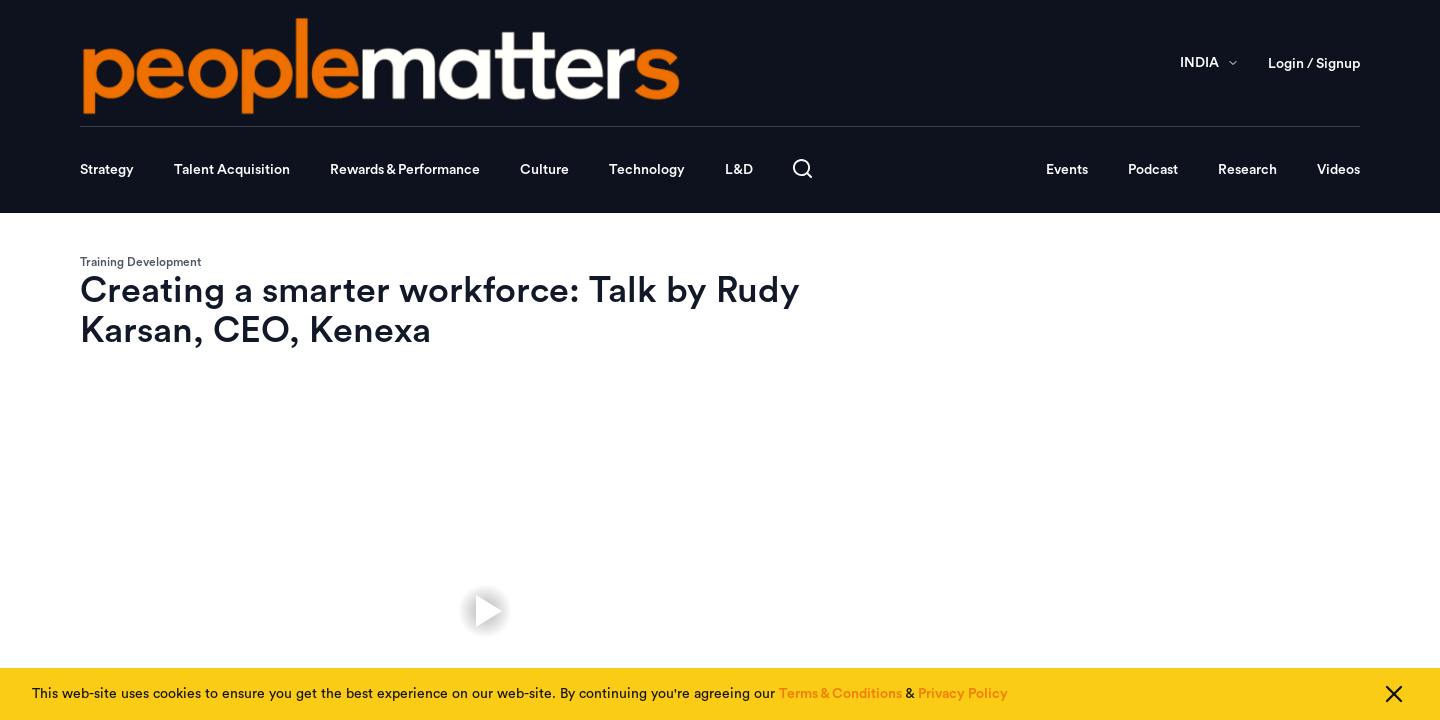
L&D (739, 170)
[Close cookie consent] (1394, 694)
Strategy (107, 170)
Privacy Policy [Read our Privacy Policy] (963, 694)
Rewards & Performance (405, 170)
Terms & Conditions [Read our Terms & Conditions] (840, 694)
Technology (647, 170)
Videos (1338, 170)
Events (1067, 170)
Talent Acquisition (232, 170)
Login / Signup (1314, 64)
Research (1247, 170)
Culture (544, 170)
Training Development (140, 262)
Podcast (1153, 170)
